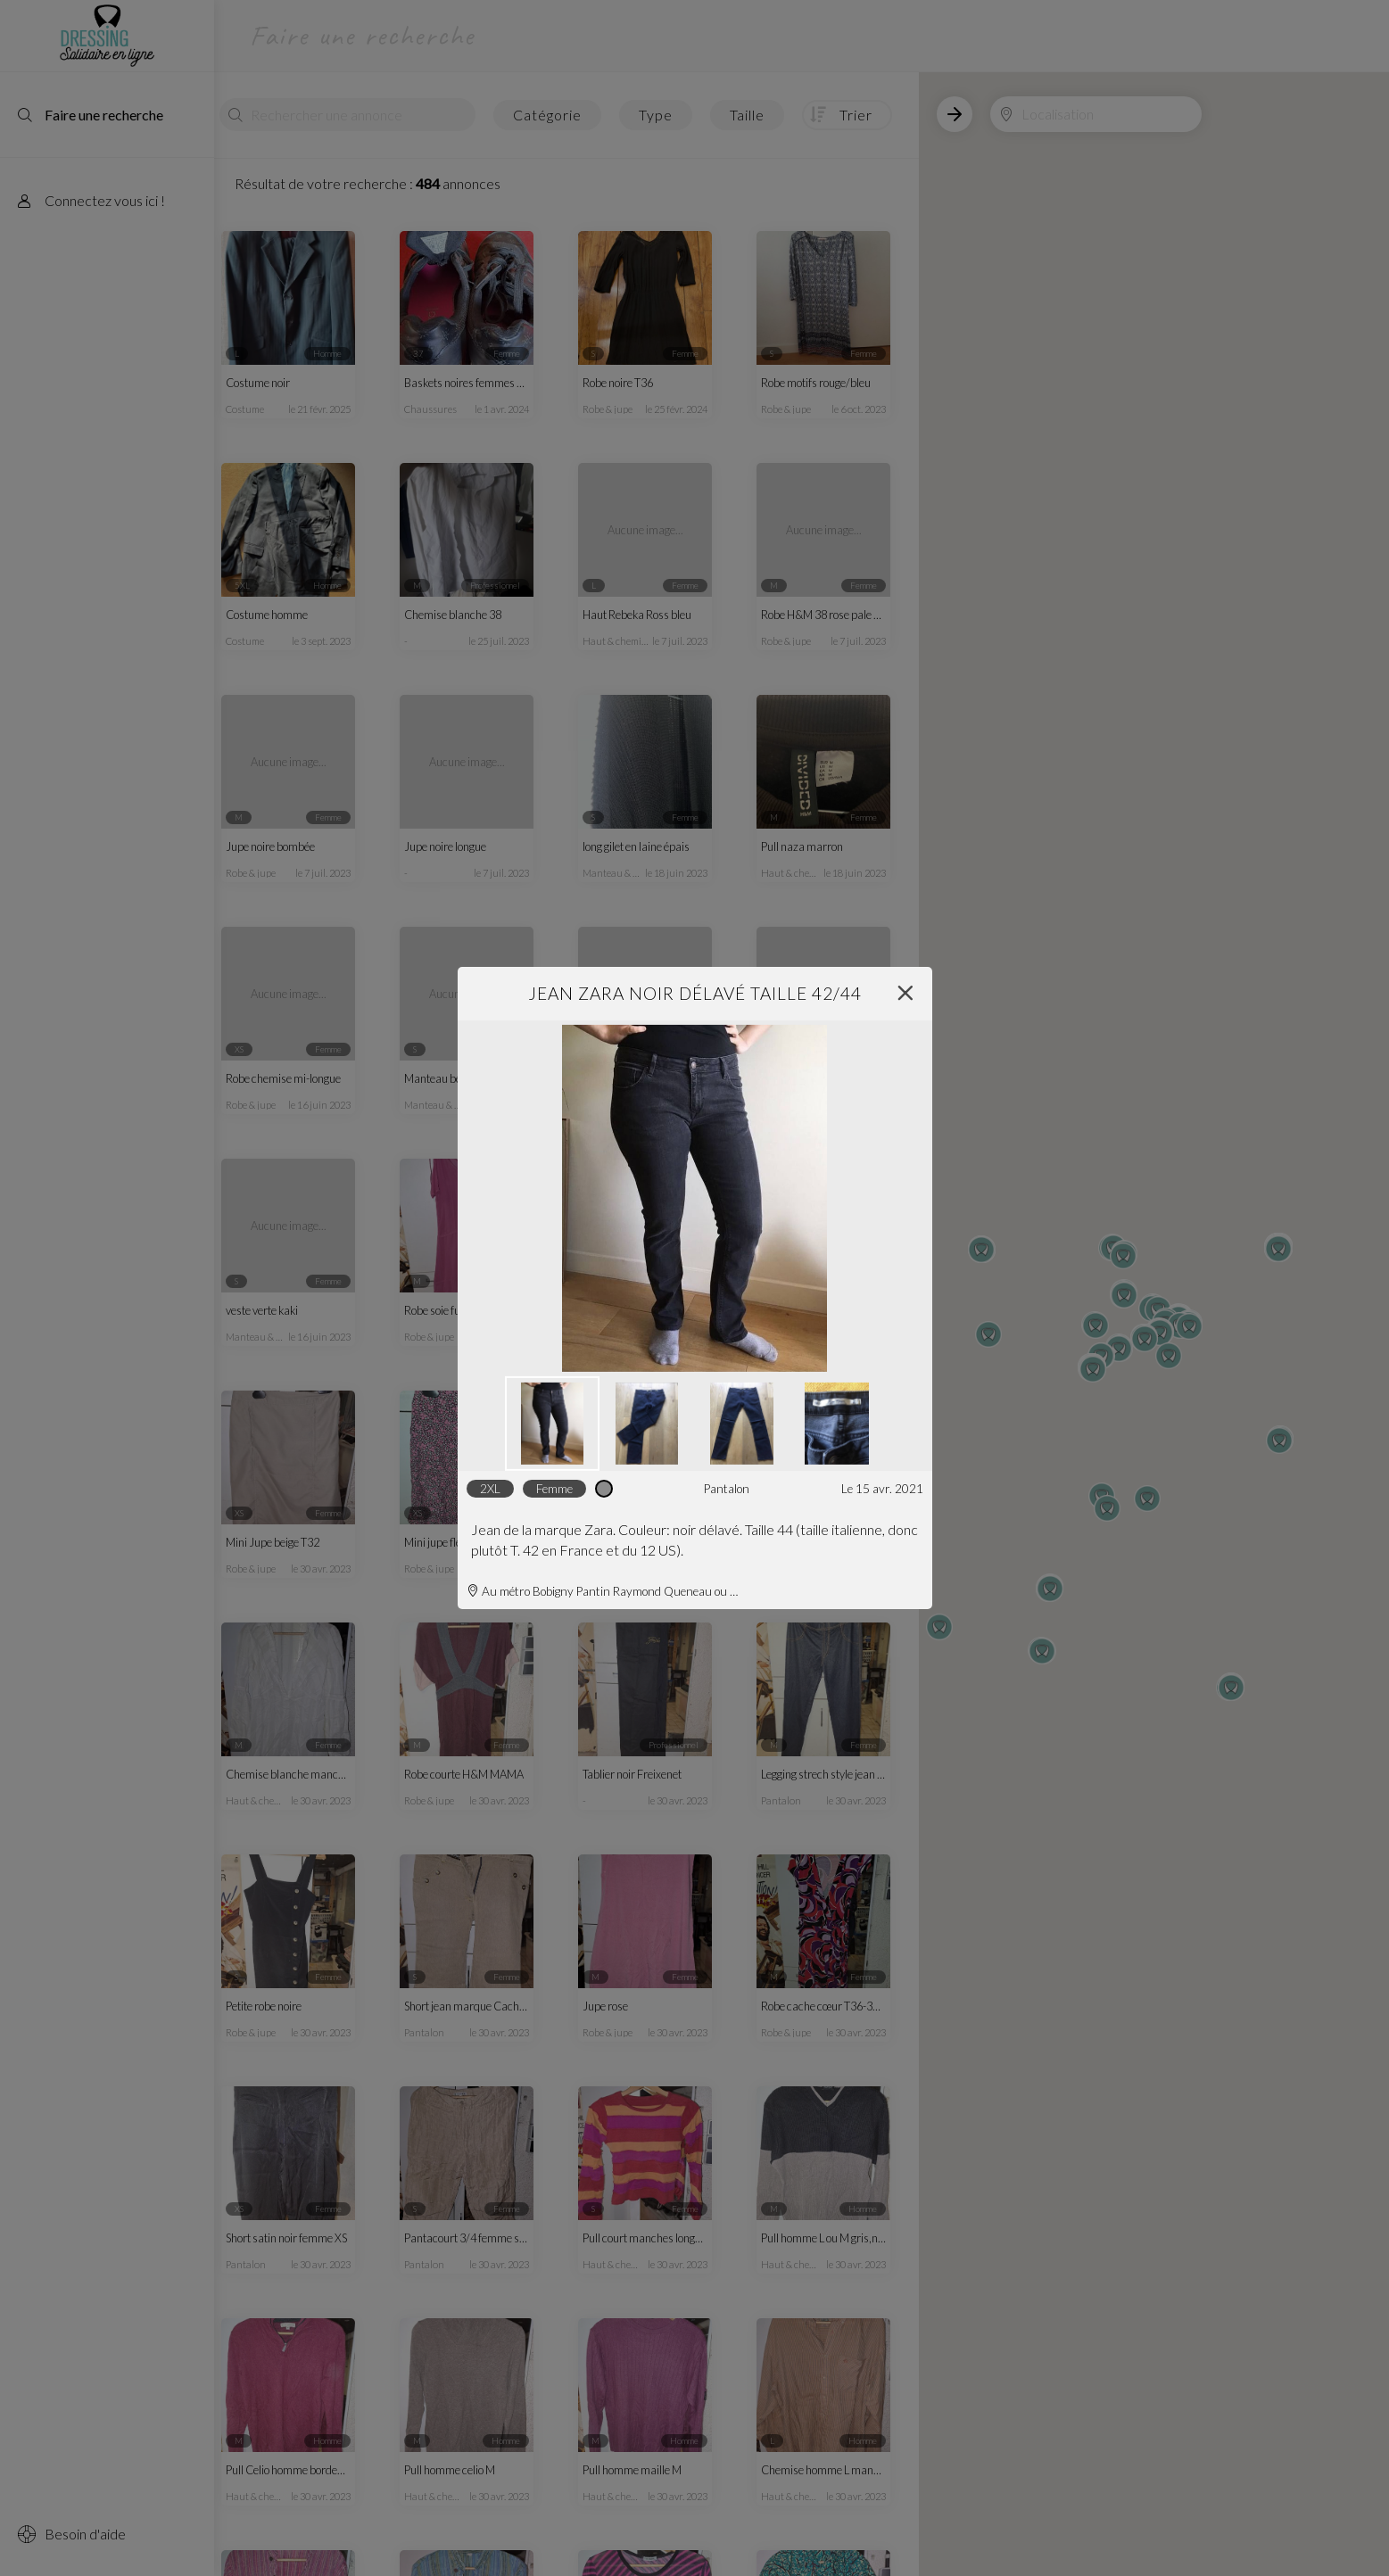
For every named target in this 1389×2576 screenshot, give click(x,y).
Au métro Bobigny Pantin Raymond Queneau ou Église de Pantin (603, 1591)
